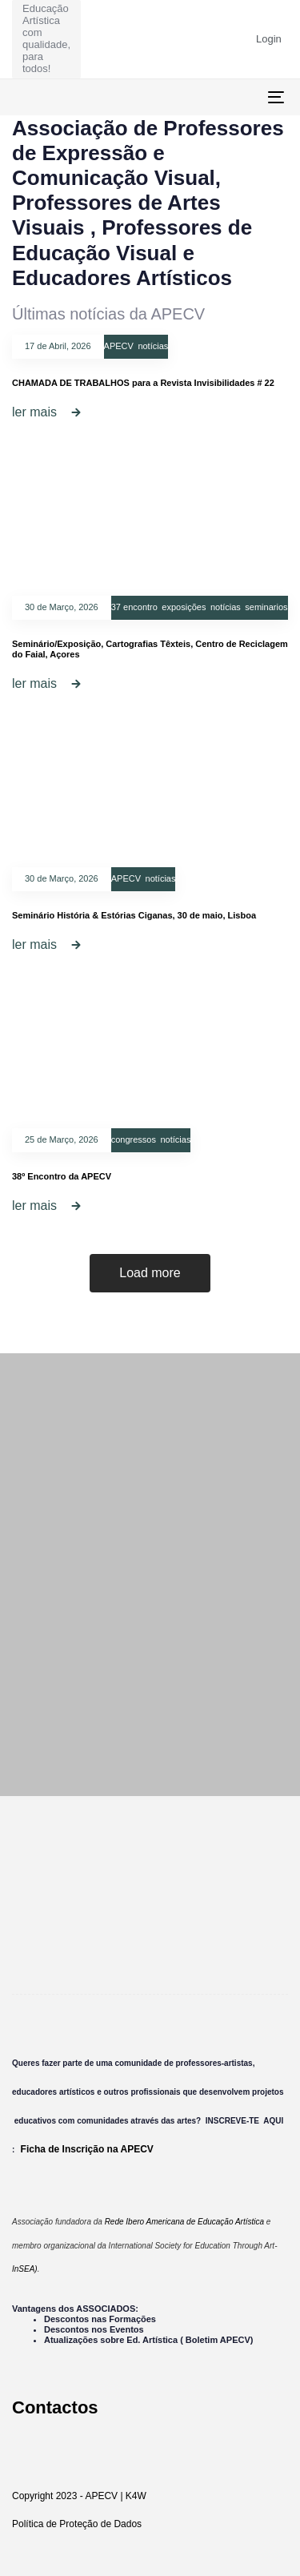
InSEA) (25, 2269)
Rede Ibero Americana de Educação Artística (184, 2221)
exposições (184, 607)
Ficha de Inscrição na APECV (87, 2149)
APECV (119, 346)
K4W (136, 2496)
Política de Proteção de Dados (77, 2524)
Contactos (55, 2407)
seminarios (266, 607)
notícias (153, 346)
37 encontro (134, 607)
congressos (133, 1139)
